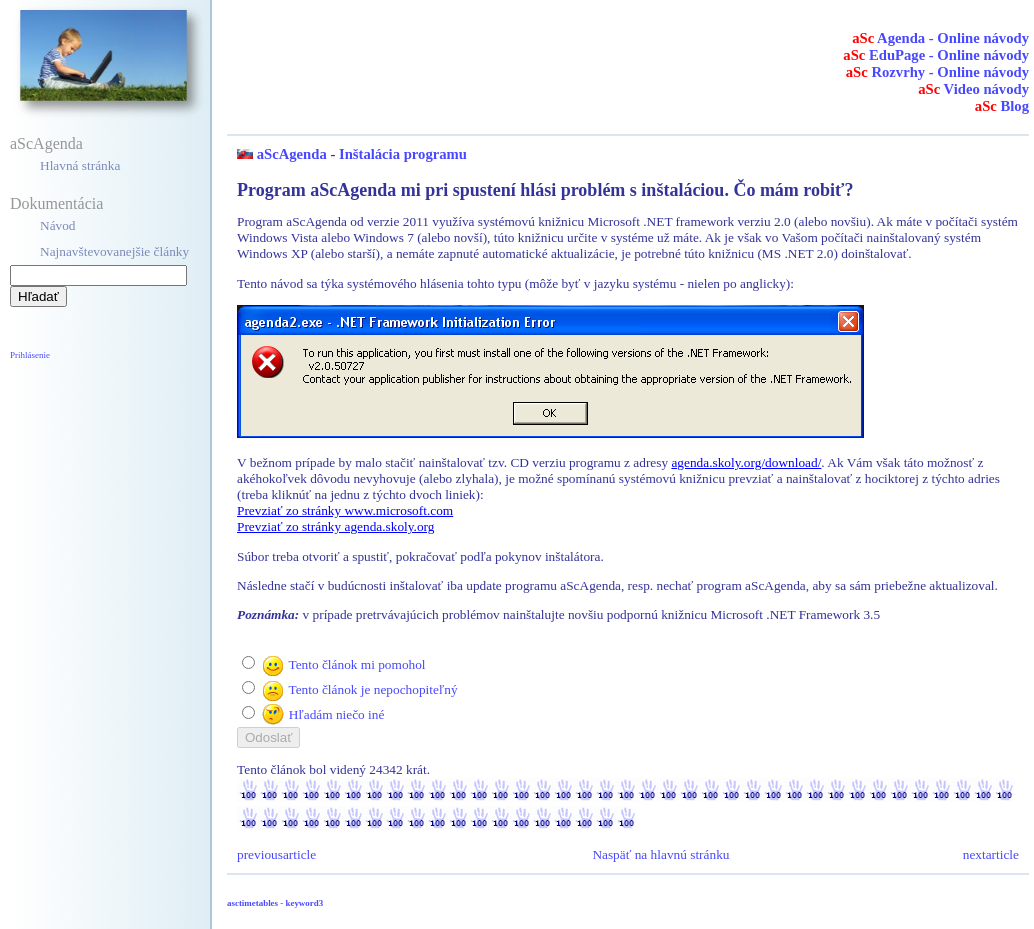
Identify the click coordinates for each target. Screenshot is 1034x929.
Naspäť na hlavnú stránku (660, 854)
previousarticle (276, 854)
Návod (58, 225)
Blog (1002, 106)
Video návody (973, 89)
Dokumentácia (56, 203)
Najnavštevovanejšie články (114, 251)
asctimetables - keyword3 (275, 903)
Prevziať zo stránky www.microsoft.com (345, 510)
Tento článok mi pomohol (356, 664)
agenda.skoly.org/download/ (746, 462)
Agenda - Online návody (940, 38)
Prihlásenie (30, 355)
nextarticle (991, 854)
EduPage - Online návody (936, 55)
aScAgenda (46, 143)
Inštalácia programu (403, 154)
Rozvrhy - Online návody (937, 72)
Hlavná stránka (80, 165)
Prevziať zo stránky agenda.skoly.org (335, 526)
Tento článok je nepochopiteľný (372, 689)
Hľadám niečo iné (337, 714)
